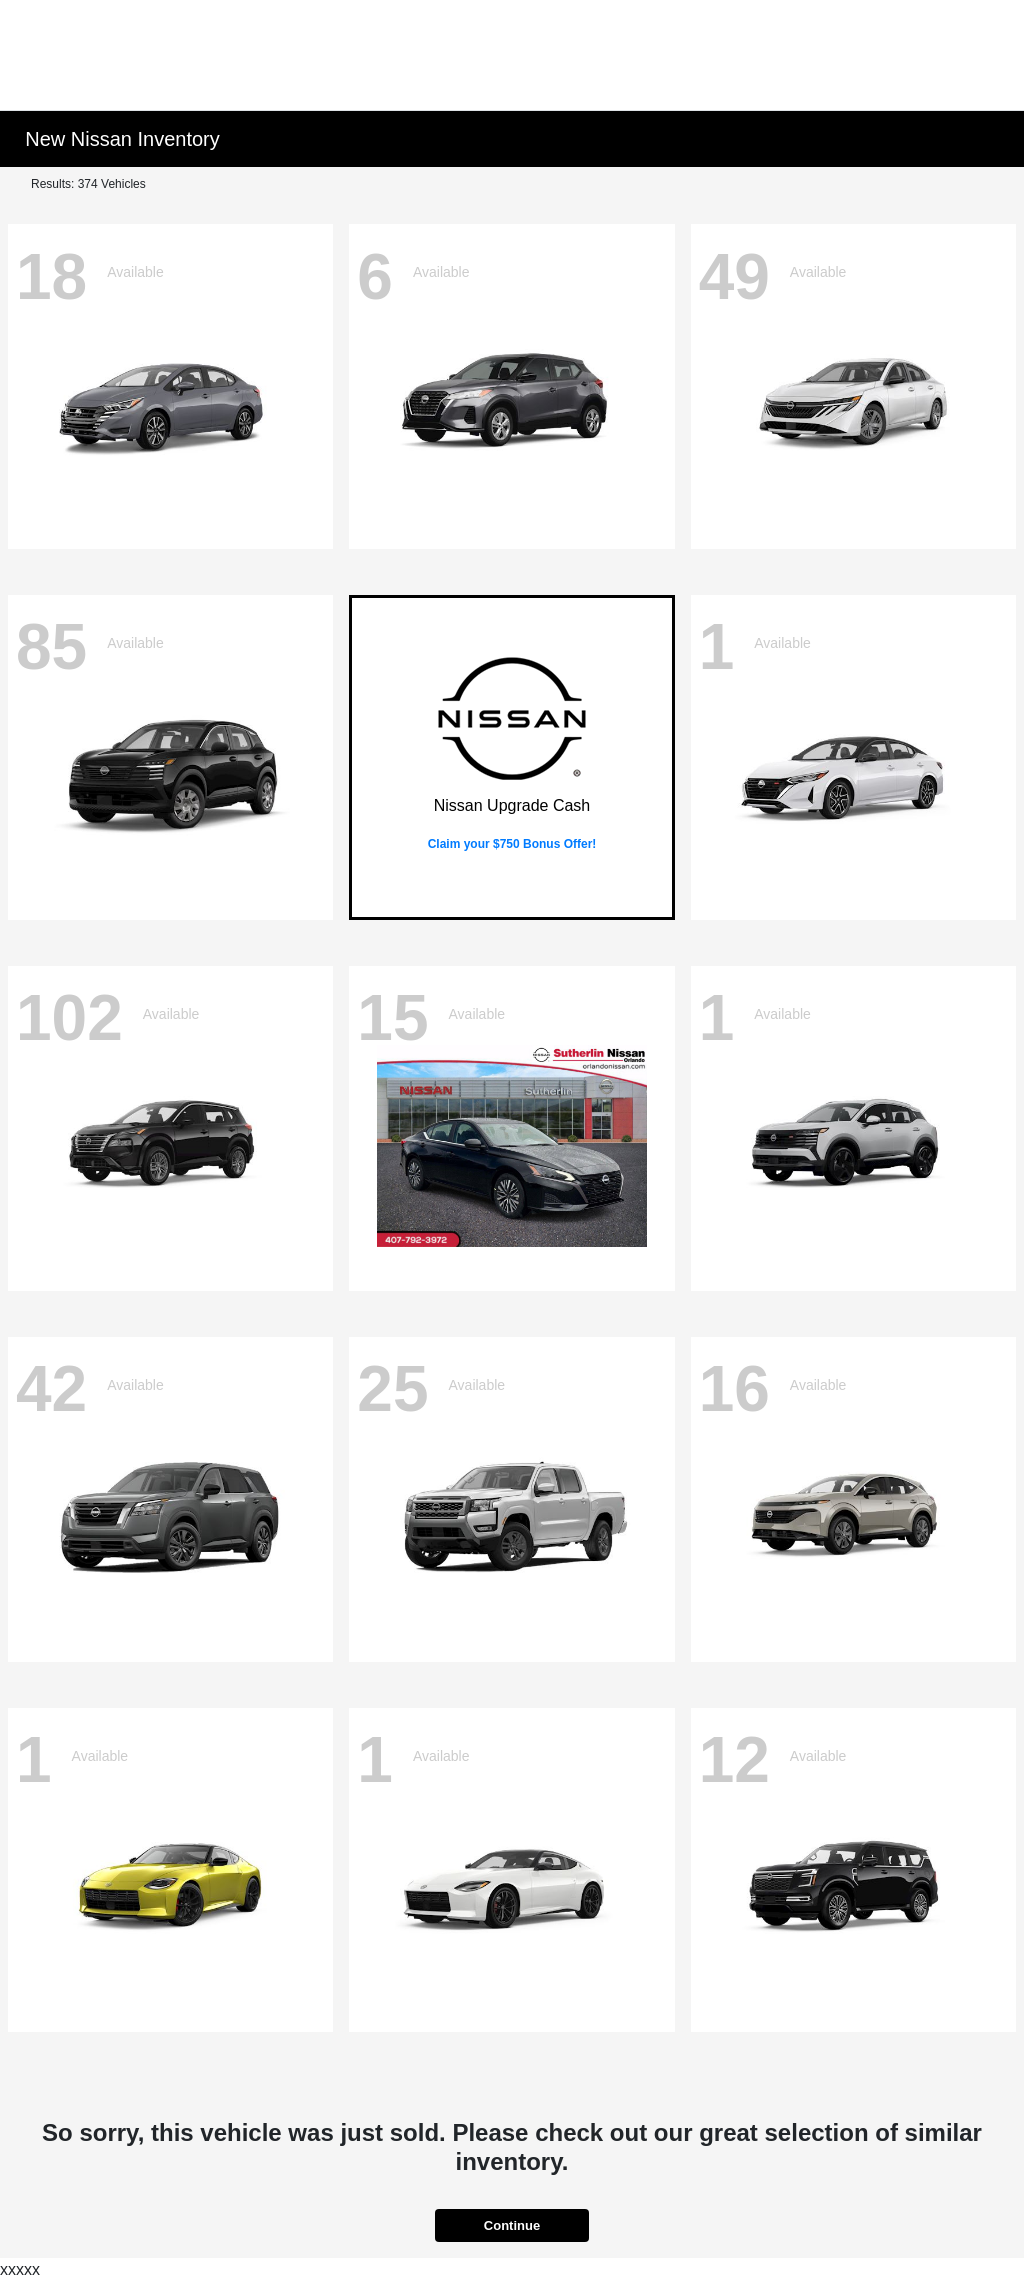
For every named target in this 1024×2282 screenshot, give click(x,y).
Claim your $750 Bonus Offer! (512, 844)
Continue (512, 2225)
